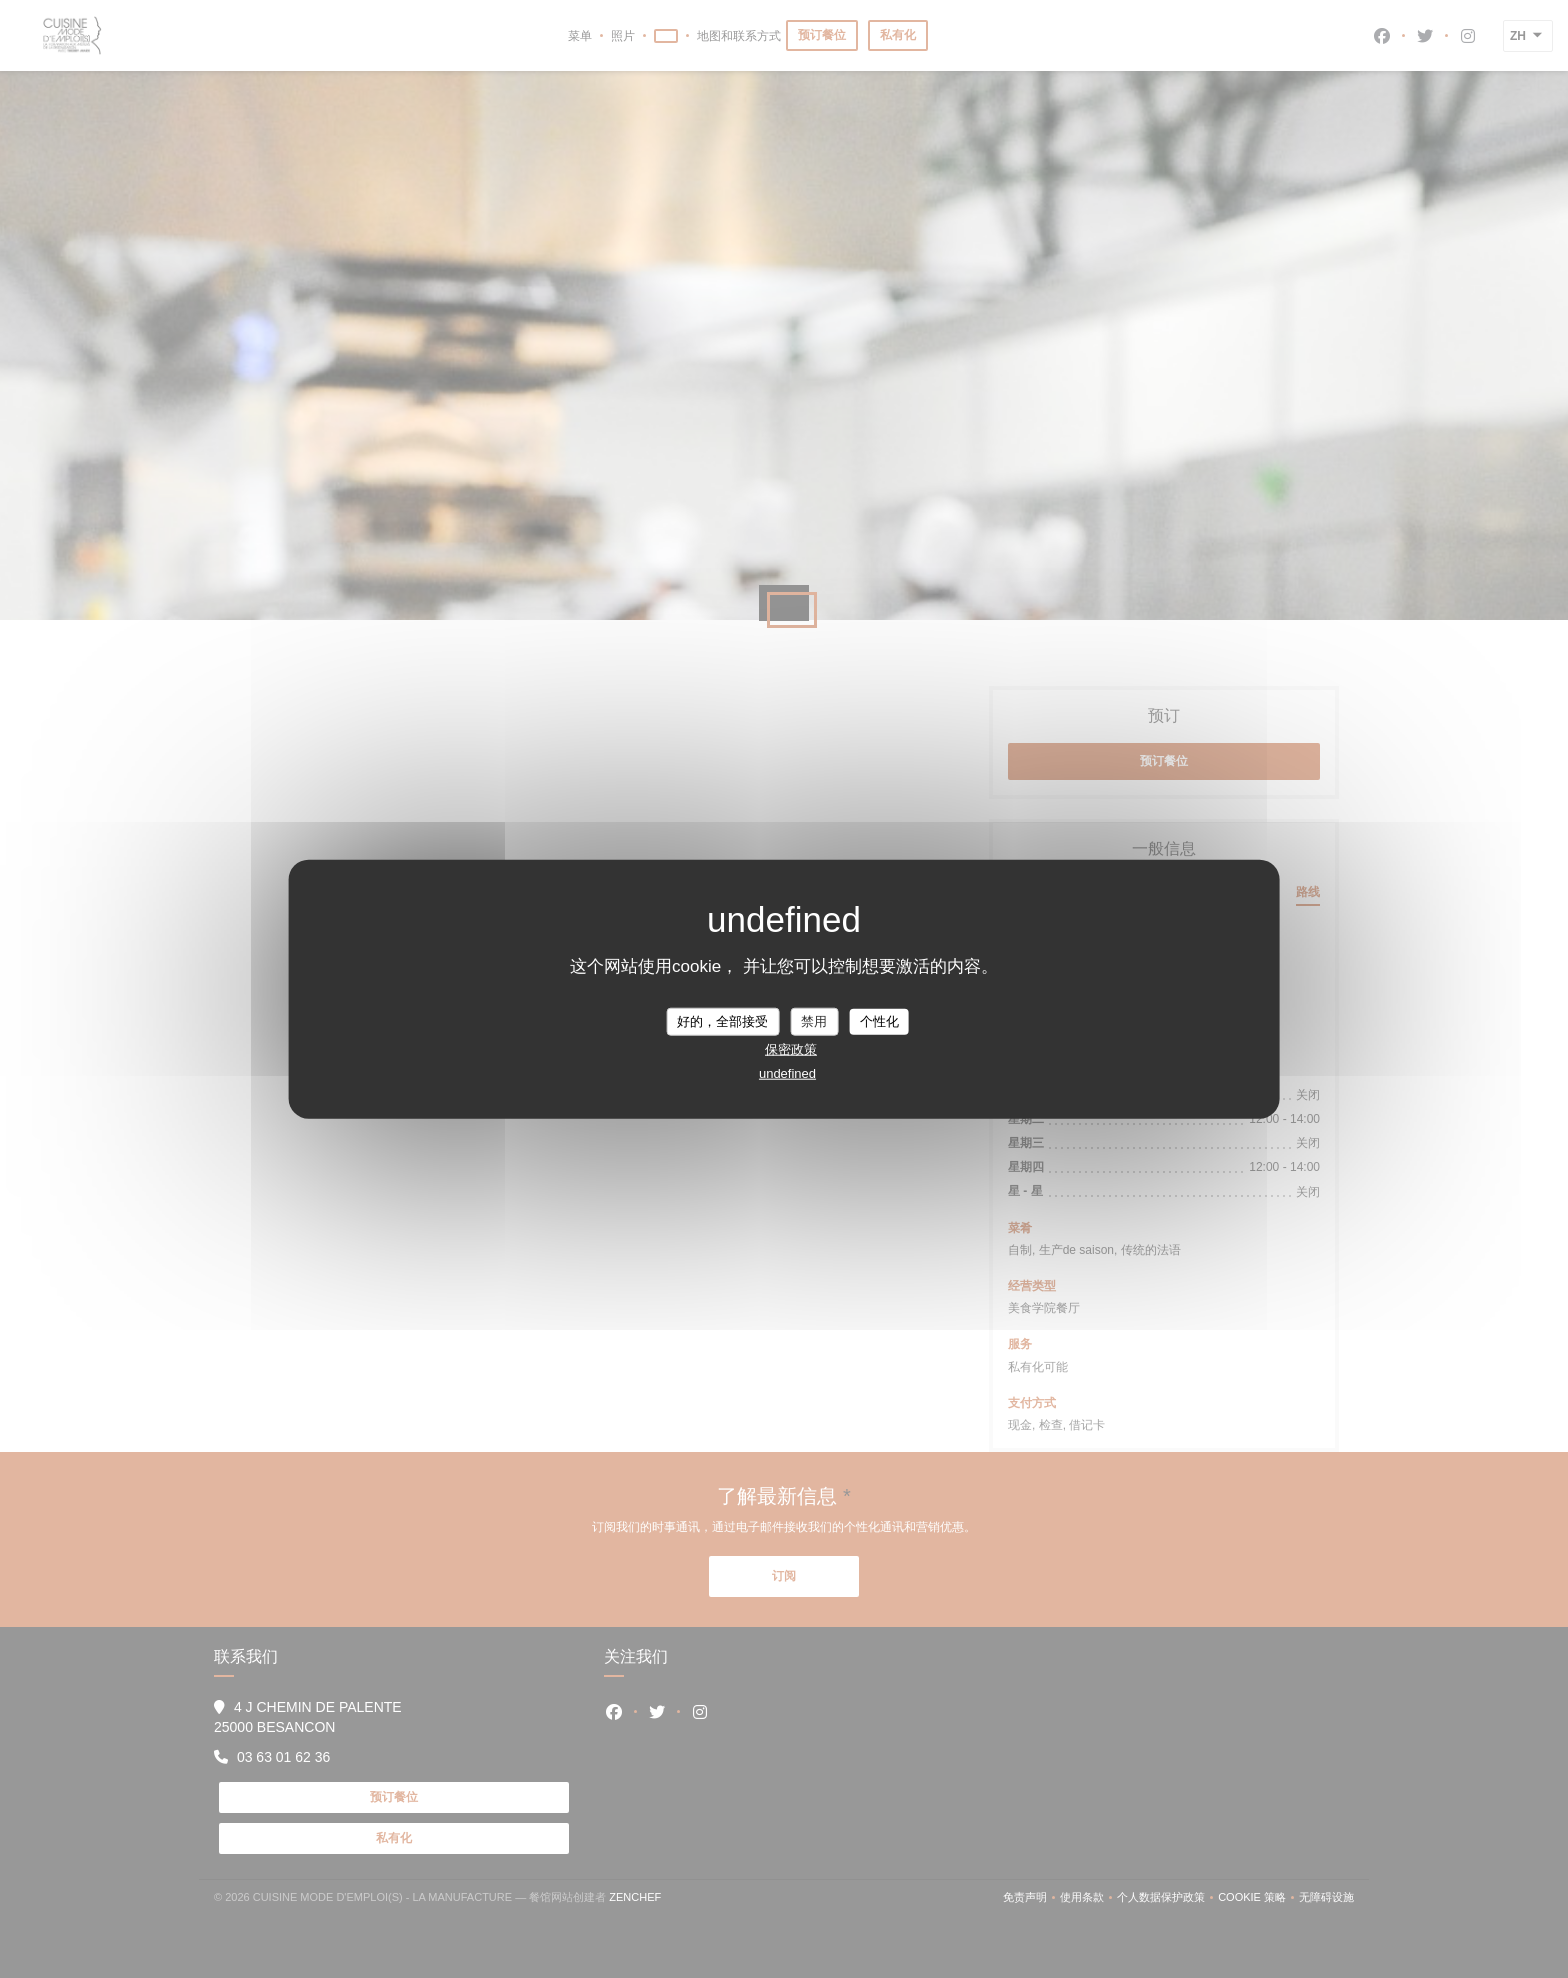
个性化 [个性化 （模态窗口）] (879, 1021)
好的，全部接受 (722, 1021)
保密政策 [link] (791, 1048)
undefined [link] (787, 1072)
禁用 (814, 1021)
